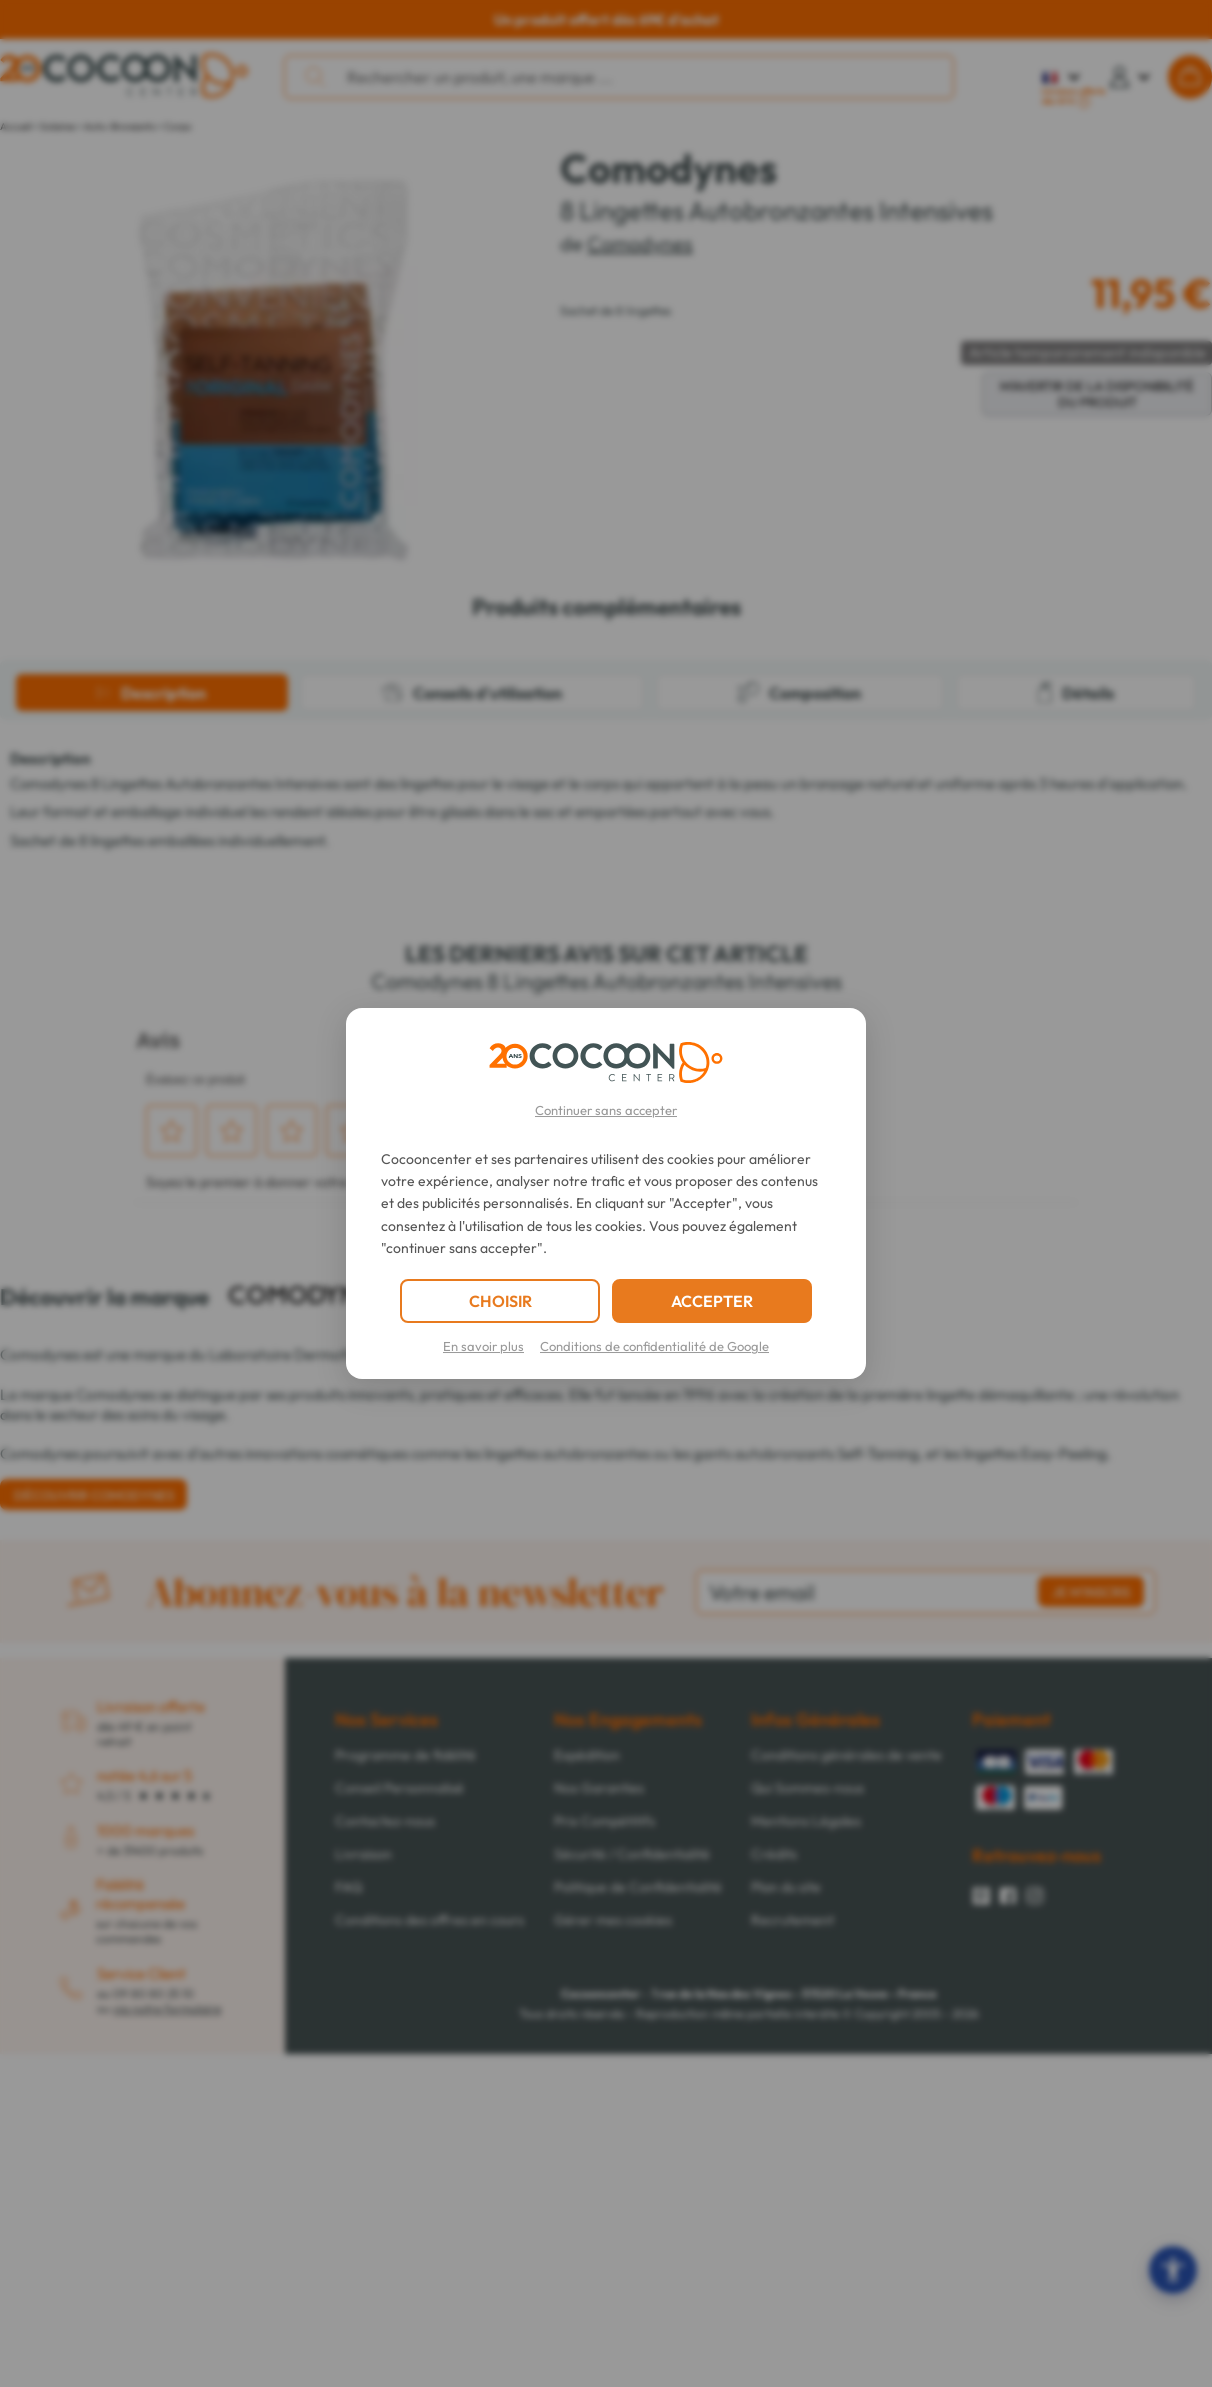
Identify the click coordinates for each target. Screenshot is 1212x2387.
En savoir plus (483, 1346)
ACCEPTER (712, 1301)
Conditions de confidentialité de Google (654, 1346)
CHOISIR (500, 1301)
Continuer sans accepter (606, 1110)
